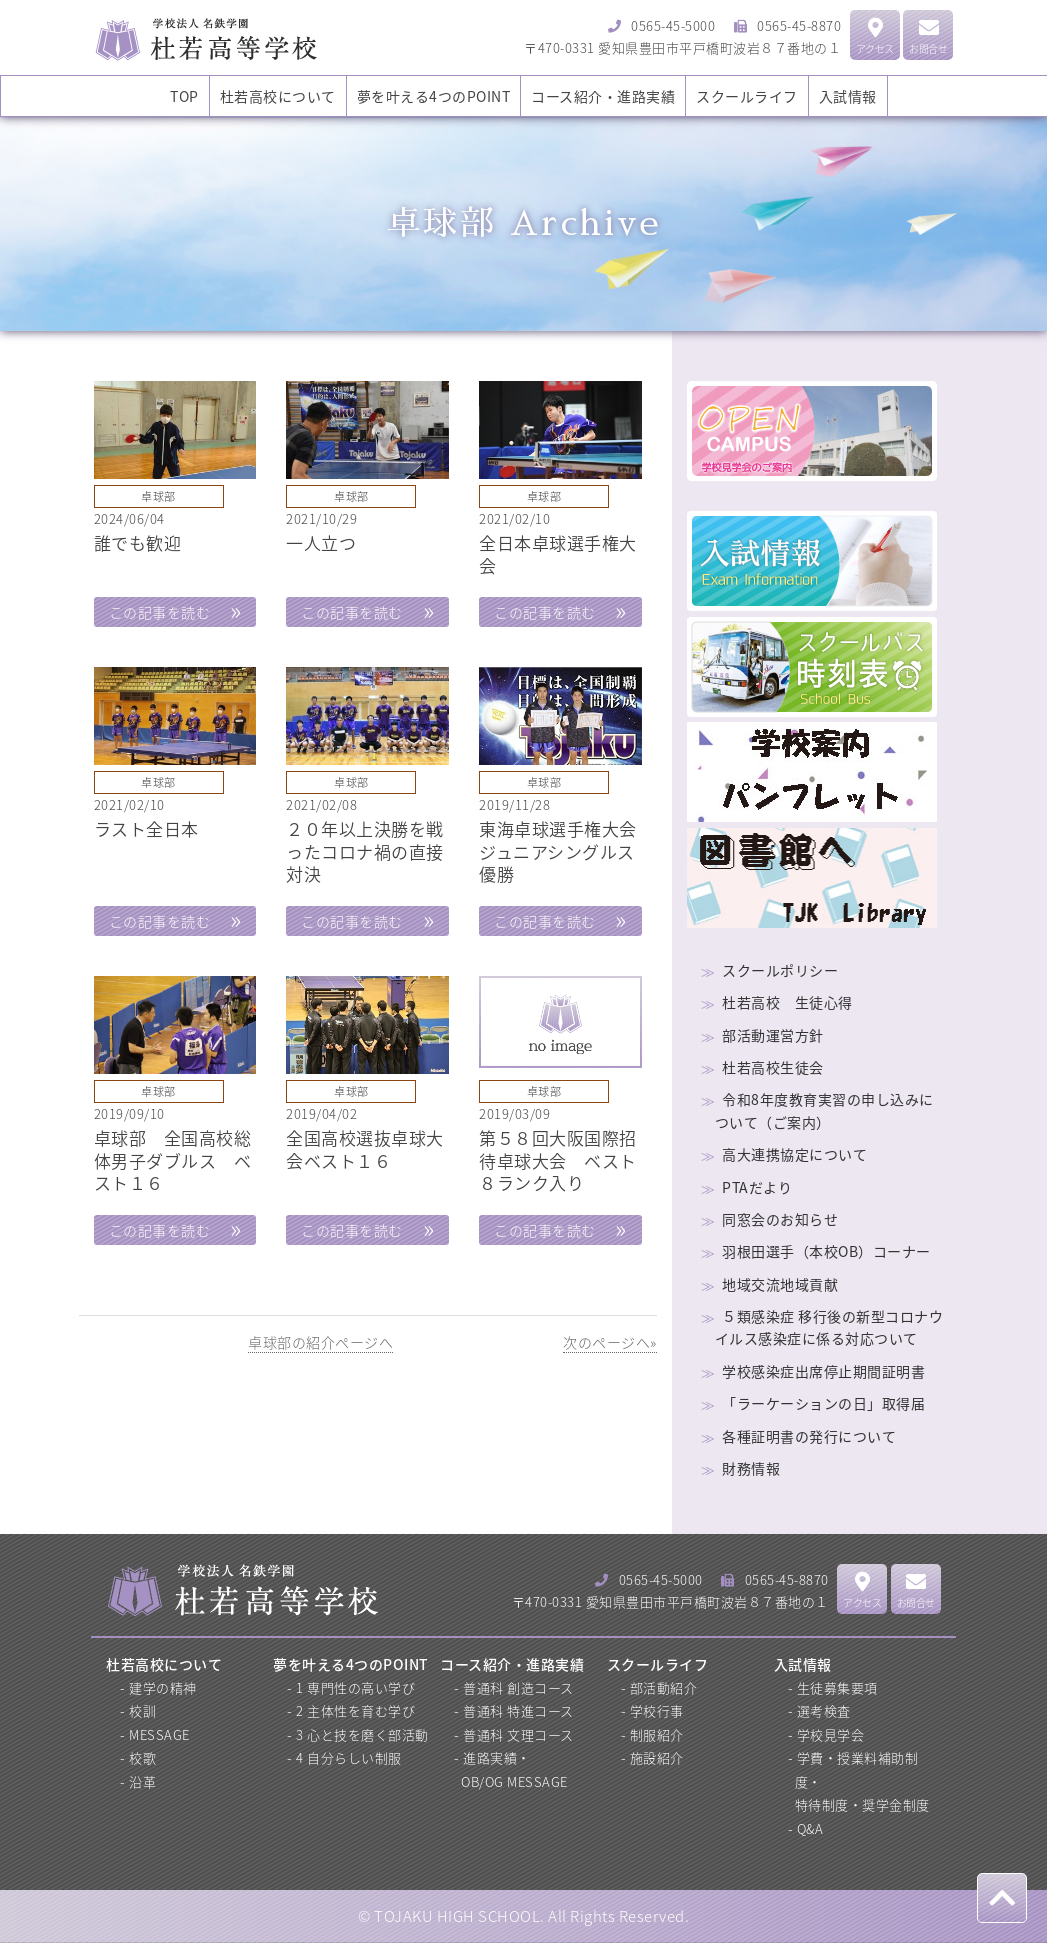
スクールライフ (747, 96)
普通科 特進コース (518, 1710)
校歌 (142, 1757)
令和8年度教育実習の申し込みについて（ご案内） (824, 1110)
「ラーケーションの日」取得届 (823, 1403)
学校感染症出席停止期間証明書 (823, 1371)
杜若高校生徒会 (773, 1067)
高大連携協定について (794, 1154)
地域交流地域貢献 (780, 1284)
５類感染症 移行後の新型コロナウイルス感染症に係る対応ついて (829, 1327)
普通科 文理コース (518, 1734)
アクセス (875, 37)
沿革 (142, 1781)
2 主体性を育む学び (355, 1710)
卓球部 (158, 496)
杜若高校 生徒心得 (787, 1002)
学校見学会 (831, 1734)
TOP (184, 96)
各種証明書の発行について (809, 1436)
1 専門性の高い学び (355, 1687)
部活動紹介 (664, 1687)
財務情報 (751, 1468)
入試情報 (848, 96)
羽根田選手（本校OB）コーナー (826, 1251)
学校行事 (657, 1710)
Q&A (810, 1828)
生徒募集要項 (837, 1687)
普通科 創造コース (518, 1687)
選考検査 (824, 1710)
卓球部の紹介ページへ (320, 1342)
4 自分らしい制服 (349, 1757)
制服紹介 (657, 1734)
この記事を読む (160, 612)
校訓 (142, 1710)
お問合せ (928, 37)
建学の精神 (163, 1687)
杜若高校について (278, 96)
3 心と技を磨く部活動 (362, 1734)
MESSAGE (159, 1734)
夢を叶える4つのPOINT (434, 96)
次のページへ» (610, 1342)
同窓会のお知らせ (780, 1219)
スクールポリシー (780, 970)
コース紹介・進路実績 (603, 96)
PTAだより (757, 1187)
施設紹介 (657, 1757)
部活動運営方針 (773, 1035)
